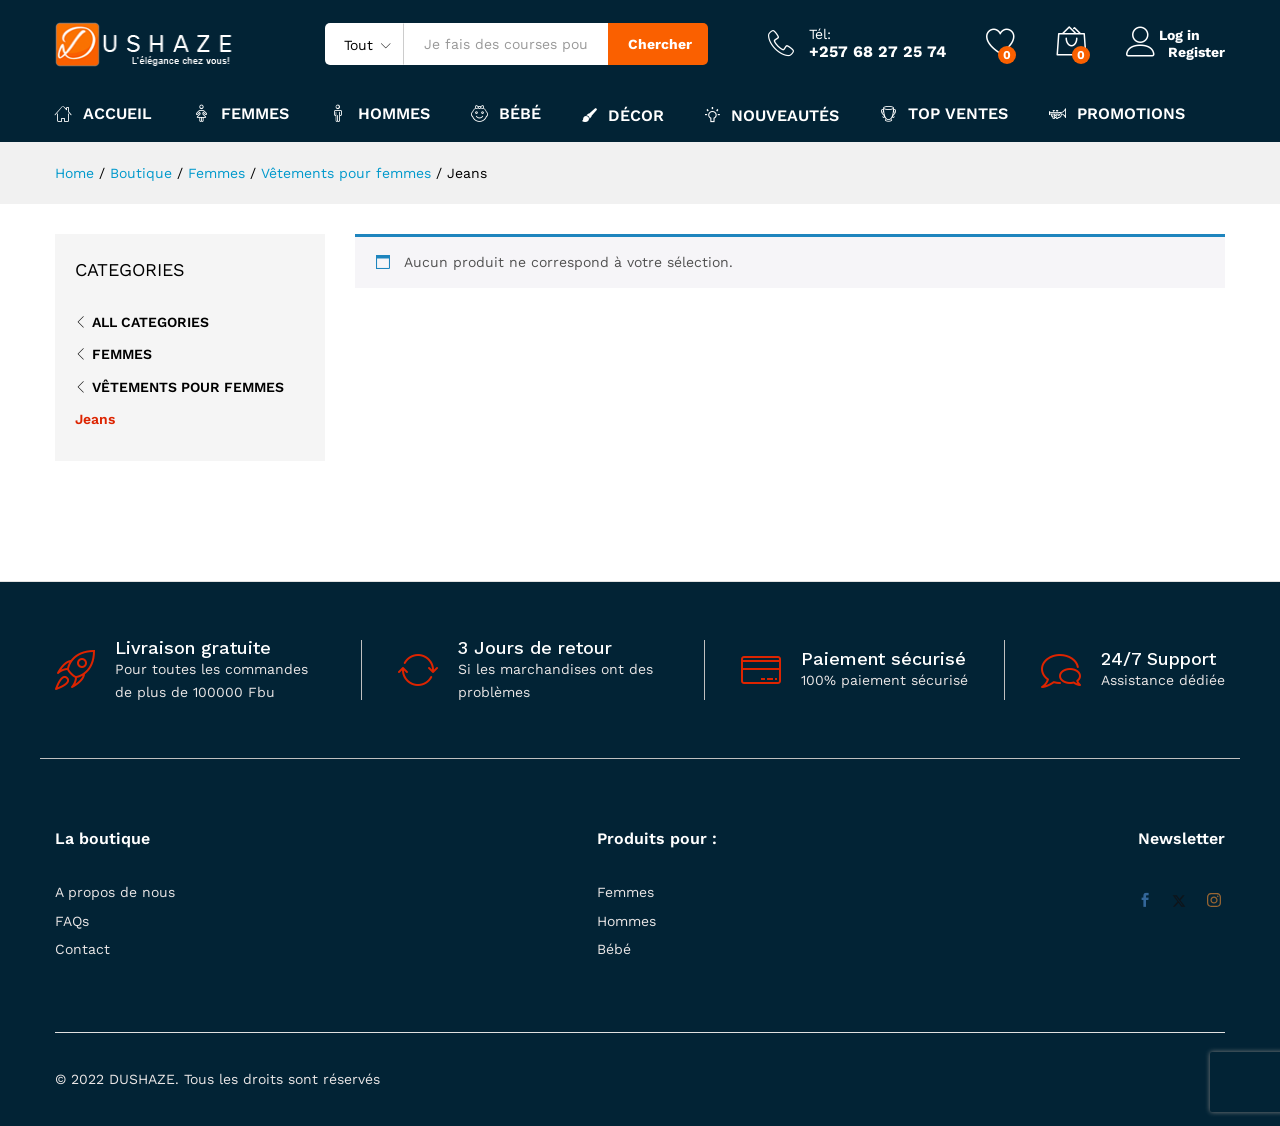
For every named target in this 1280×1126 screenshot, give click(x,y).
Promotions (1117, 113)
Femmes (122, 354)
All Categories (150, 322)
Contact (82, 949)
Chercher (660, 44)
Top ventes (944, 113)
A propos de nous (115, 892)
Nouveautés (772, 115)
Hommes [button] (380, 113)
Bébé (614, 949)
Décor (623, 115)
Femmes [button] (241, 113)
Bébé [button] (506, 113)
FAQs (72, 921)
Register (1196, 51)
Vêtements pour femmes (188, 387)
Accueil (103, 113)
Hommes (626, 921)
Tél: (820, 34)
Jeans (95, 419)
